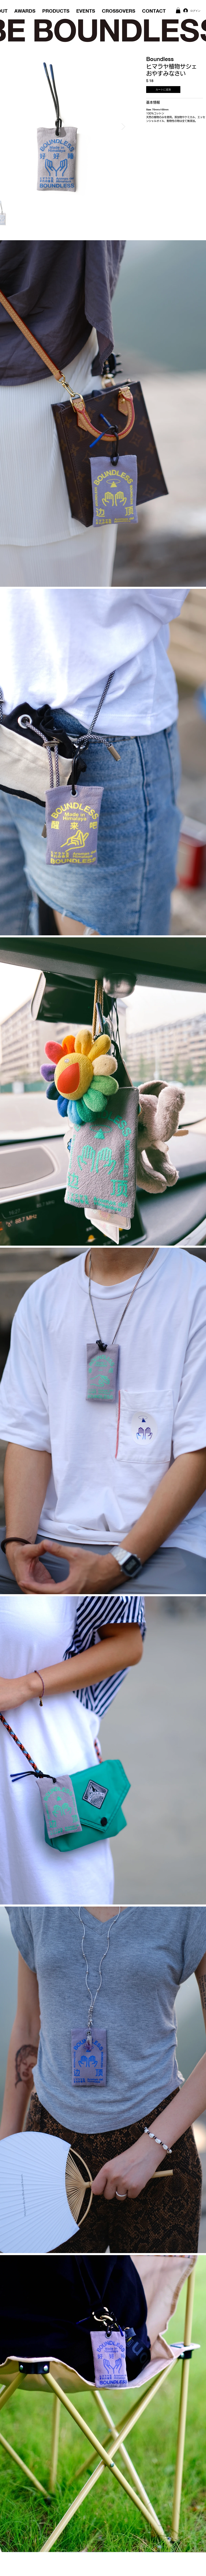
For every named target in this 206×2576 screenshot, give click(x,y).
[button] (178, 10)
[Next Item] (123, 126)
